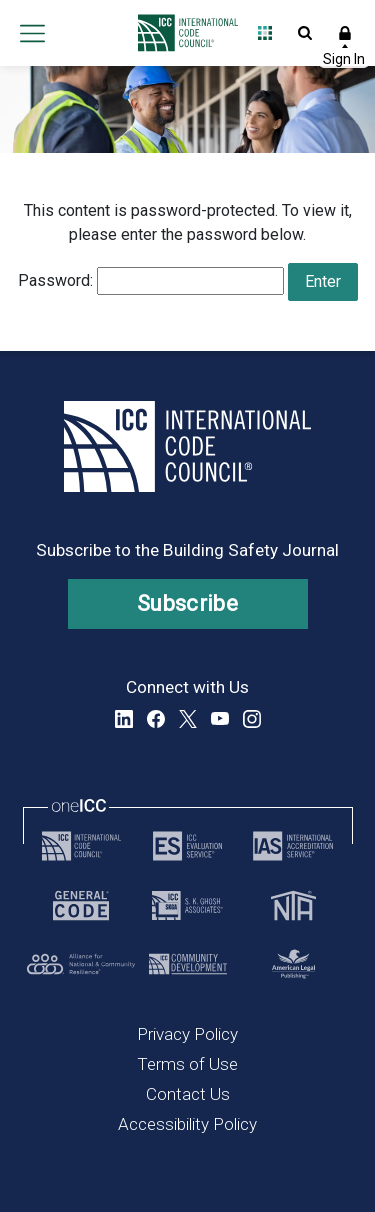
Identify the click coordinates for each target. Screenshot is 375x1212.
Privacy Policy (187, 1034)
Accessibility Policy (187, 1124)
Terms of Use (187, 1064)
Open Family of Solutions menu (265, 33)
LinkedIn (124, 719)
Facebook (156, 719)
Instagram (252, 719)
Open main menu (32, 33)
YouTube (220, 719)
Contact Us (188, 1094)
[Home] (182, 33)
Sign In (345, 33)
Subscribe (187, 603)
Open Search (305, 33)
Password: (151, 281)
